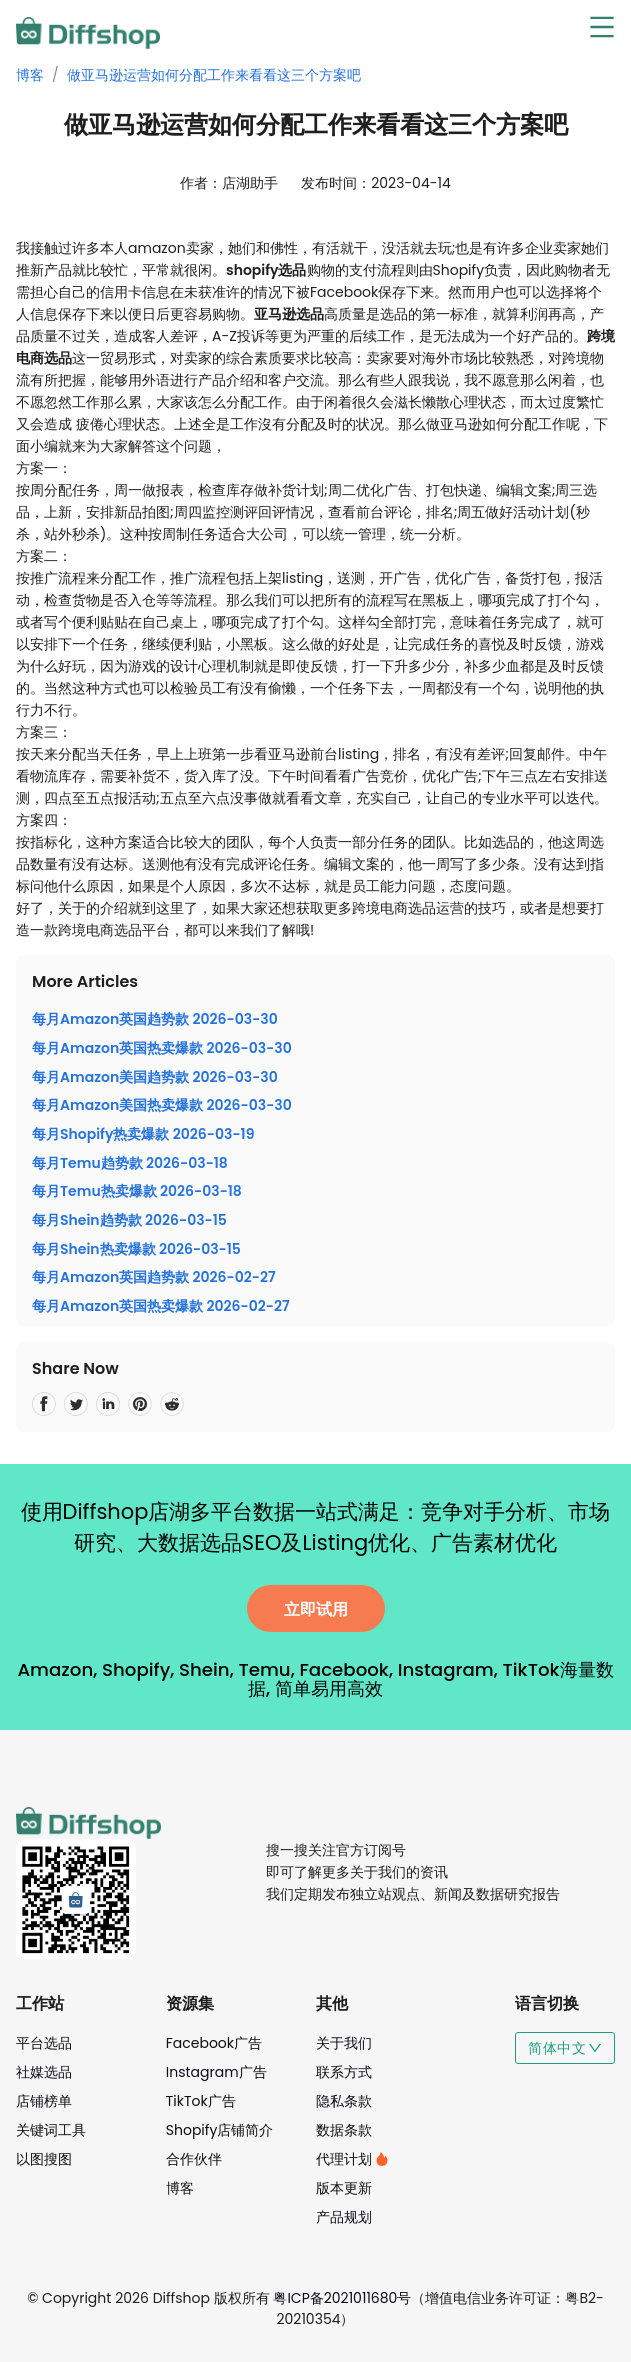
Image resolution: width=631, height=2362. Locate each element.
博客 (30, 75)
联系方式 (344, 2072)
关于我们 (344, 2043)
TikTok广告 (201, 2101)
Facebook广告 (214, 2043)
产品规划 (344, 2217)
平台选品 (44, 2043)
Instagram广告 (216, 2072)
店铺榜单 (44, 2101)
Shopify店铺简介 (220, 2130)
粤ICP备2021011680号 (342, 2298)
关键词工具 (51, 2130)
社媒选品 (44, 2072)
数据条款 (344, 2130)
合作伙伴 (194, 2159)
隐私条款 (344, 2101)
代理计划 (353, 2159)
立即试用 (316, 1609)
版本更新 (344, 2188)
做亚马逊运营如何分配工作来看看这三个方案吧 (214, 75)
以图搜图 (44, 2159)
